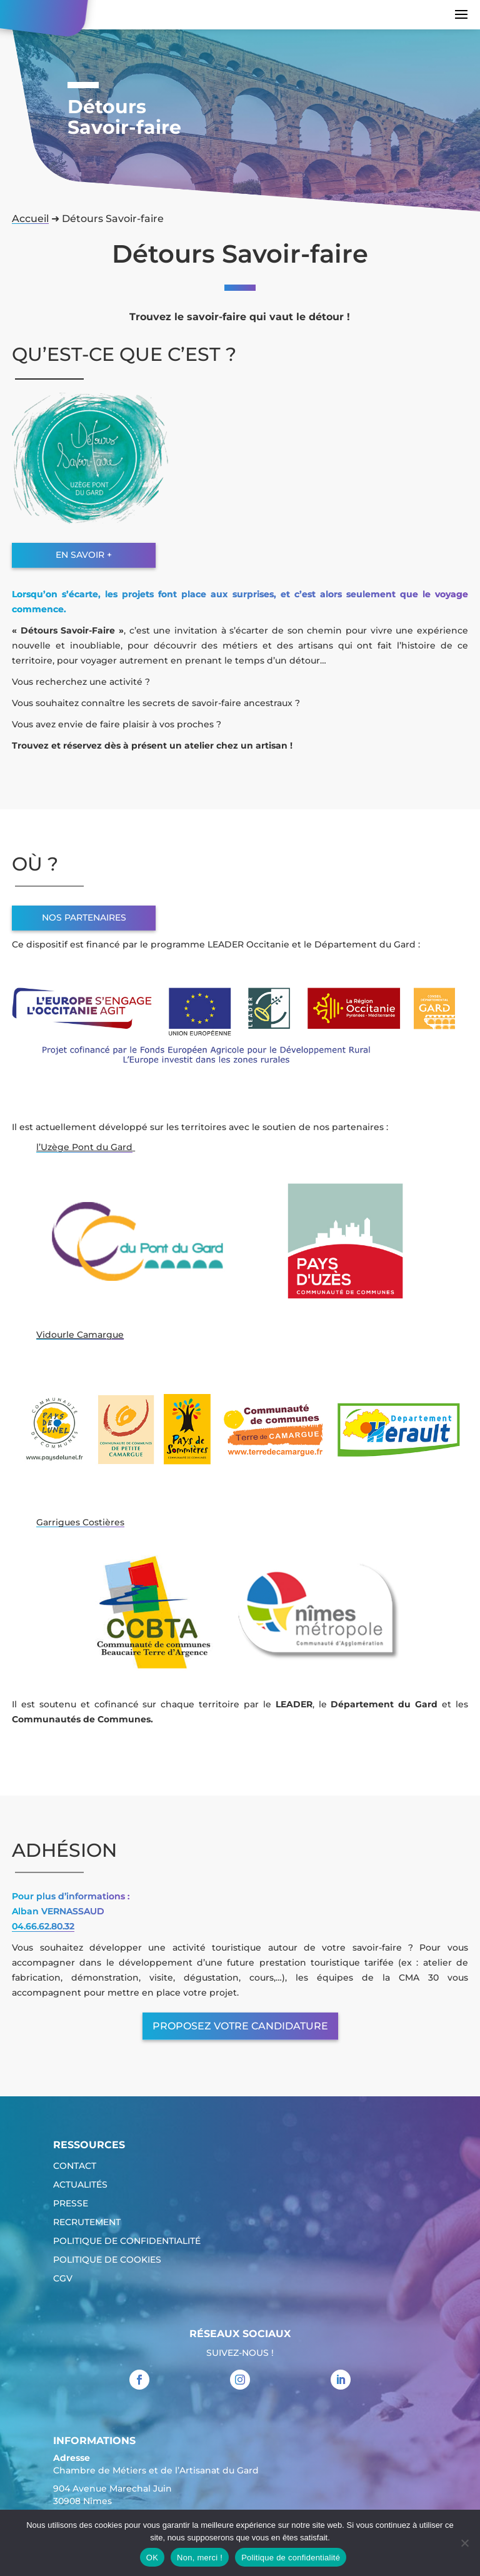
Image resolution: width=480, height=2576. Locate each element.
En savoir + (84, 554)
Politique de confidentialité (127, 2241)
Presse (70, 2204)
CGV (62, 2279)
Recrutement (87, 2223)
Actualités (80, 2185)
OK (152, 2557)
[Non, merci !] (464, 2543)
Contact (74, 2166)
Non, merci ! (199, 2557)
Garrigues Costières (80, 1522)
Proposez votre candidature (240, 2026)
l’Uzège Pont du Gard (84, 1147)
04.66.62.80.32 (43, 1926)
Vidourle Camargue (80, 1334)
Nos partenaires (84, 917)
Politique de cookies (107, 2260)
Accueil (30, 219)
